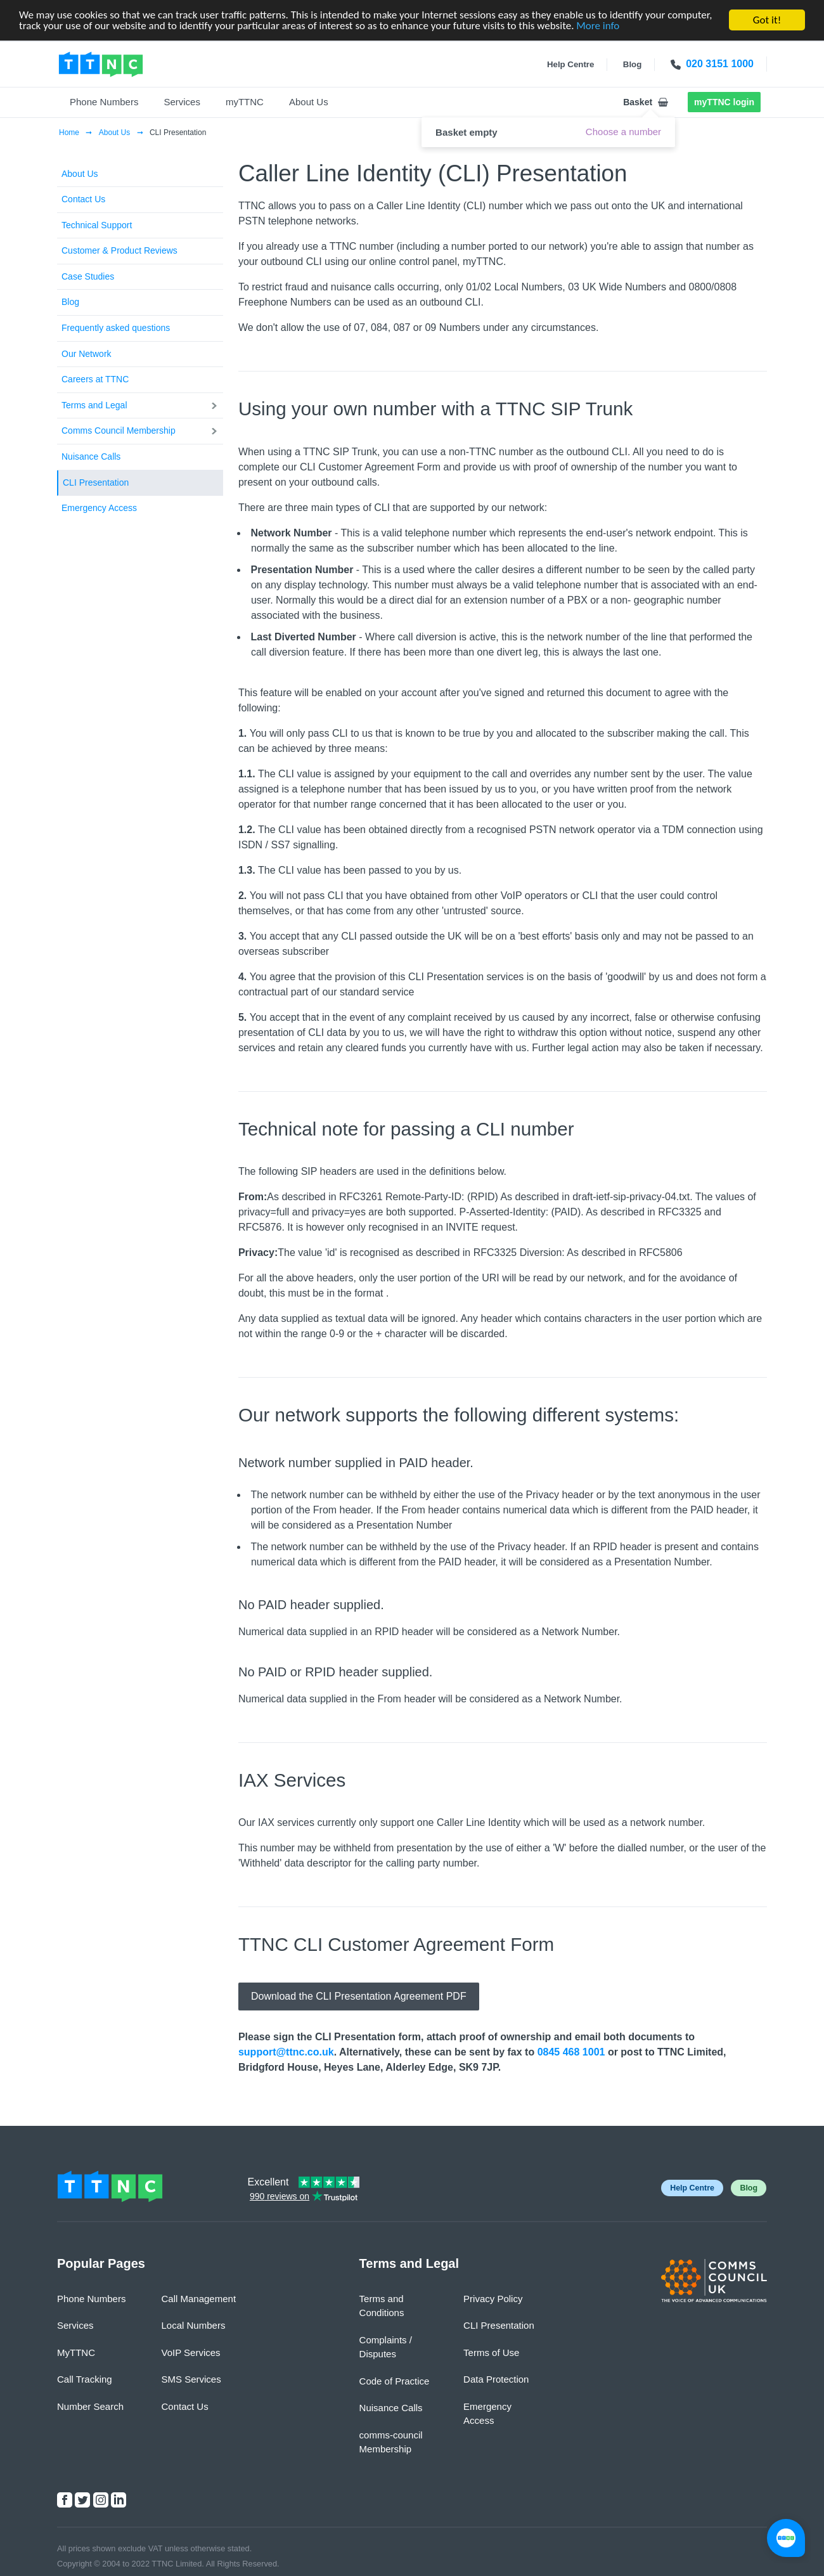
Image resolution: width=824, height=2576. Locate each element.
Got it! (767, 20)
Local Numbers (194, 2325)
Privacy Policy (492, 2298)
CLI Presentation (96, 482)
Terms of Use (491, 2352)
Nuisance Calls (90, 456)
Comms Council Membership (118, 430)
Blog (70, 302)
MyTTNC (76, 2352)
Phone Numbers (104, 101)
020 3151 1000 (720, 63)
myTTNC (245, 101)
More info (597, 25)
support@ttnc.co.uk (286, 2052)
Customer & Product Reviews (119, 250)
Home (70, 132)
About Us (308, 101)
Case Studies (87, 276)
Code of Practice (394, 2381)
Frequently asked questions (115, 328)
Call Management (199, 2298)
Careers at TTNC (95, 379)
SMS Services (191, 2379)
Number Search (90, 2406)
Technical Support (96, 225)
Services (182, 101)
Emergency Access (99, 508)
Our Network (86, 354)
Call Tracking (84, 2379)
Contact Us (83, 199)
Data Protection (496, 2379)
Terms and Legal (94, 405)
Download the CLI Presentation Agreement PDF (359, 1996)
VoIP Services (191, 2352)
